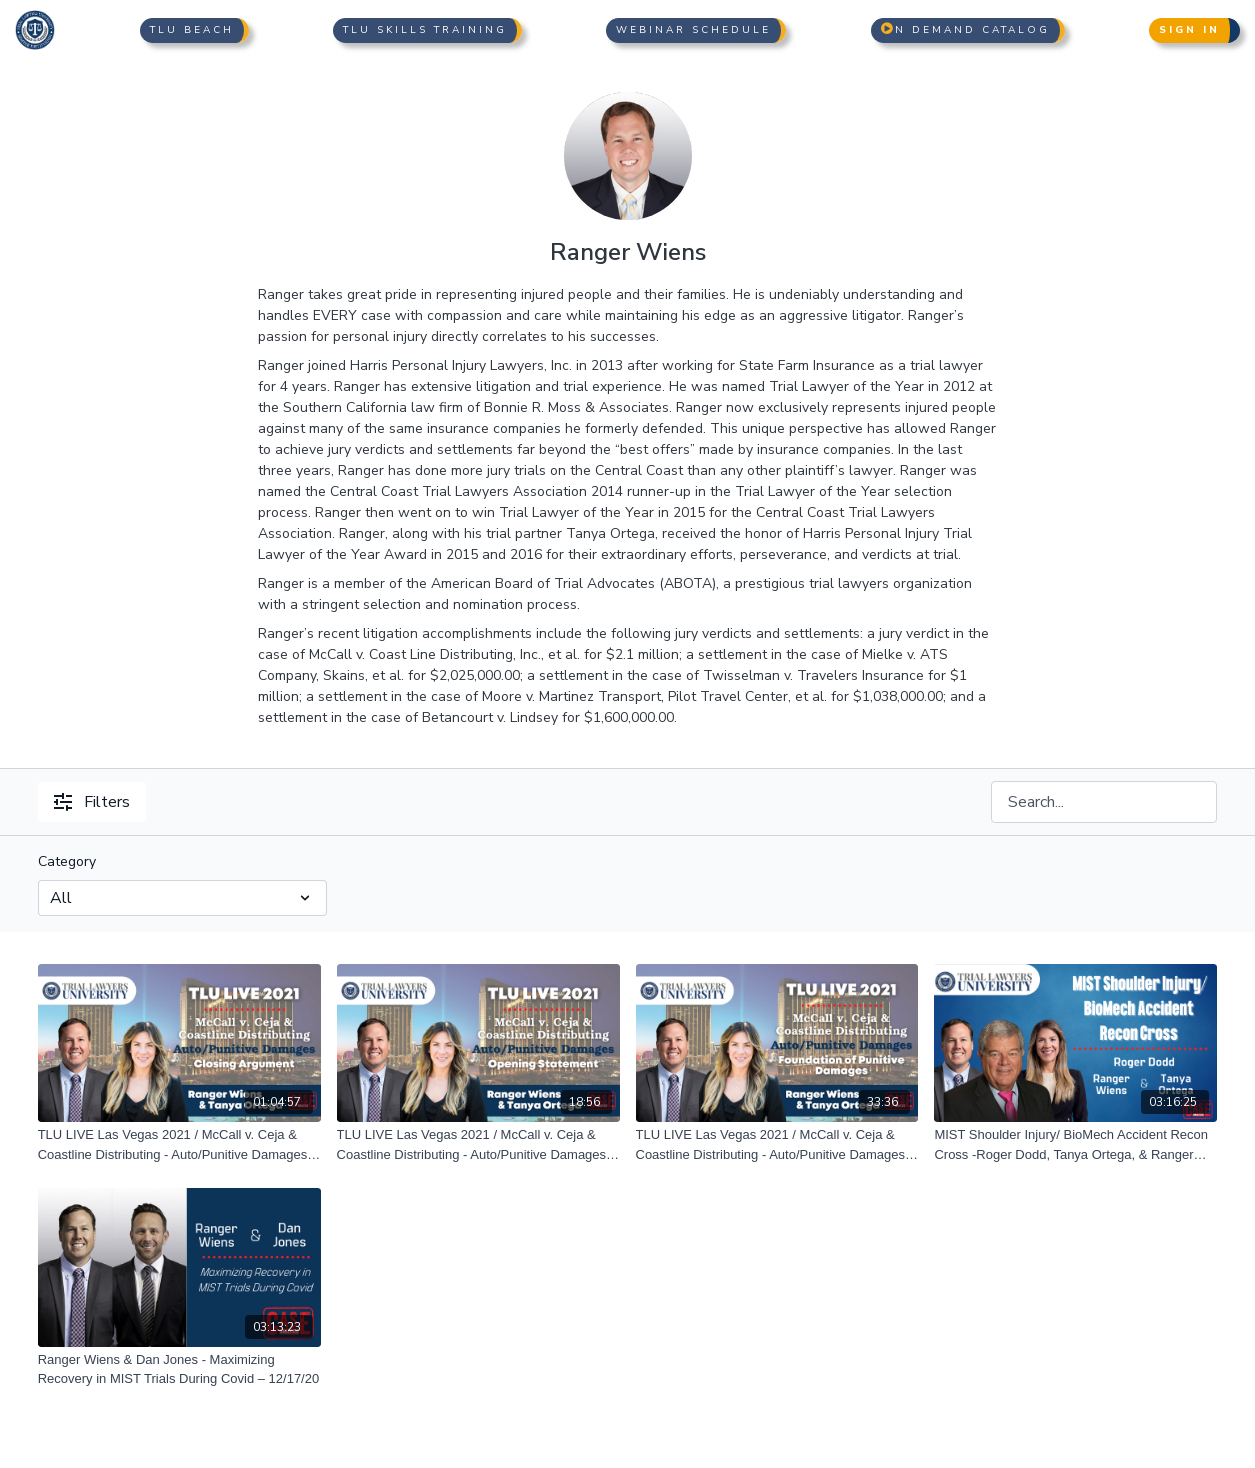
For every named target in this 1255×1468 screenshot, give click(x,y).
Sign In (1189, 30)
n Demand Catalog (965, 30)
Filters (92, 802)
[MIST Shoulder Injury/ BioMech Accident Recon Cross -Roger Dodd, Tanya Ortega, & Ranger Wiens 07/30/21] (1075, 1144)
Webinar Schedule (693, 30)
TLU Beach (192, 30)
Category (67, 861)
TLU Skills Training (425, 30)
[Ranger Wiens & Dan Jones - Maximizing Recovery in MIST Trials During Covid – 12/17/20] (179, 1369)
